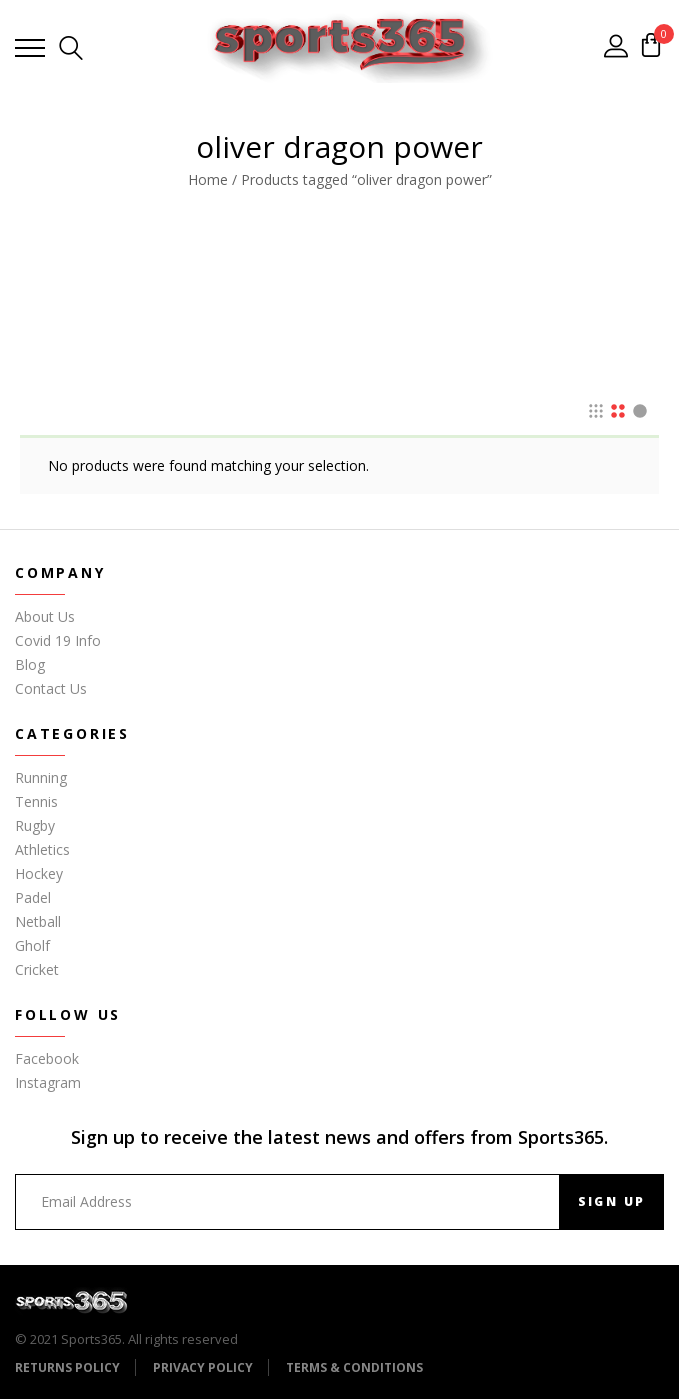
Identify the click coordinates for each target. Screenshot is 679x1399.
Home (208, 179)
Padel (33, 897)
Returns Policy (67, 1367)
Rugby (35, 825)
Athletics (42, 849)
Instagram (48, 1082)
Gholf (32, 945)
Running (41, 777)
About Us (45, 616)
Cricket (37, 969)
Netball (38, 921)
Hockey (39, 873)
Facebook (47, 1058)
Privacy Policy (203, 1367)
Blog (30, 664)
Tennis (36, 801)
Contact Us (51, 688)
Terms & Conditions (354, 1367)
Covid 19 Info (58, 640)
